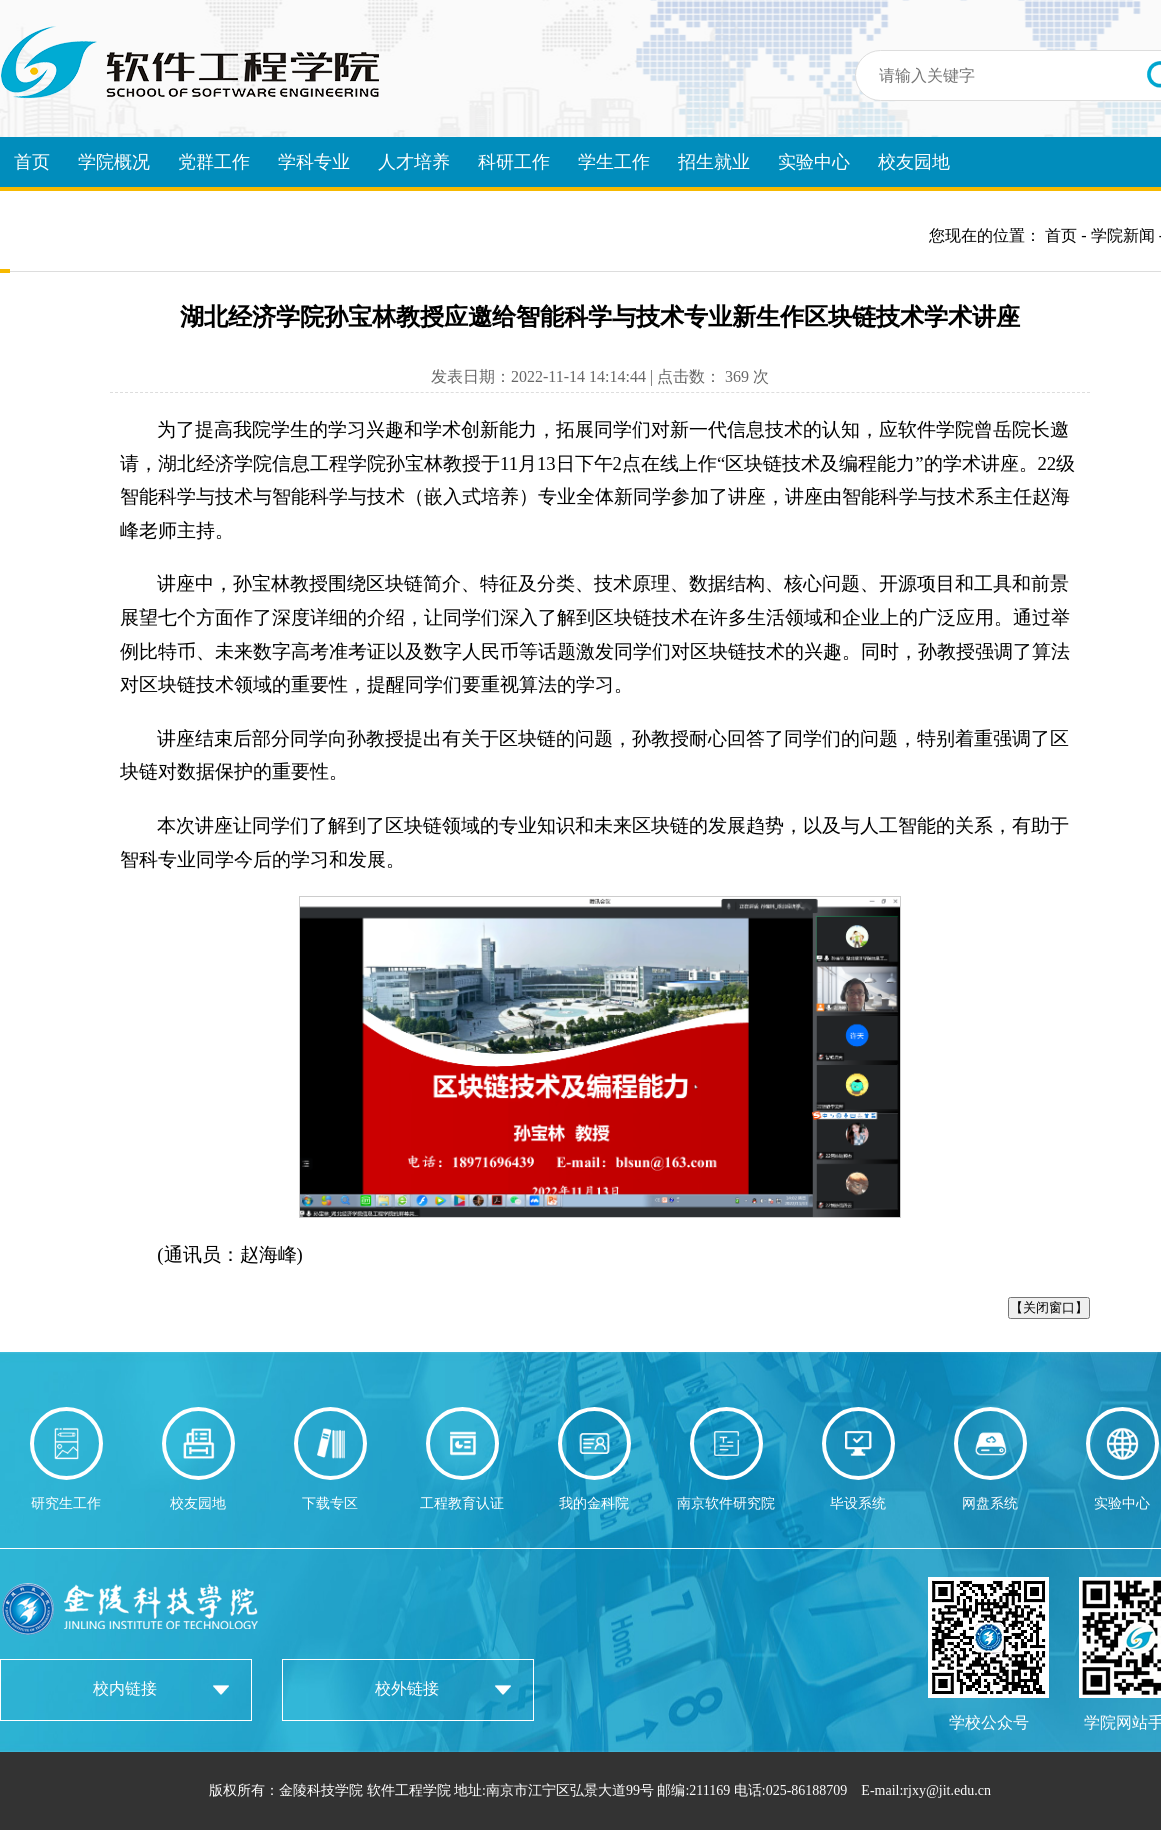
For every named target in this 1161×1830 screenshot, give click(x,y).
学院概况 (114, 162)
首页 (32, 162)
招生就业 (714, 162)
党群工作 (214, 162)
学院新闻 (1123, 235)
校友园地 (914, 162)
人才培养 (414, 162)
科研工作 (514, 162)
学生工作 (614, 162)
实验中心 (814, 162)
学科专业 (314, 162)
